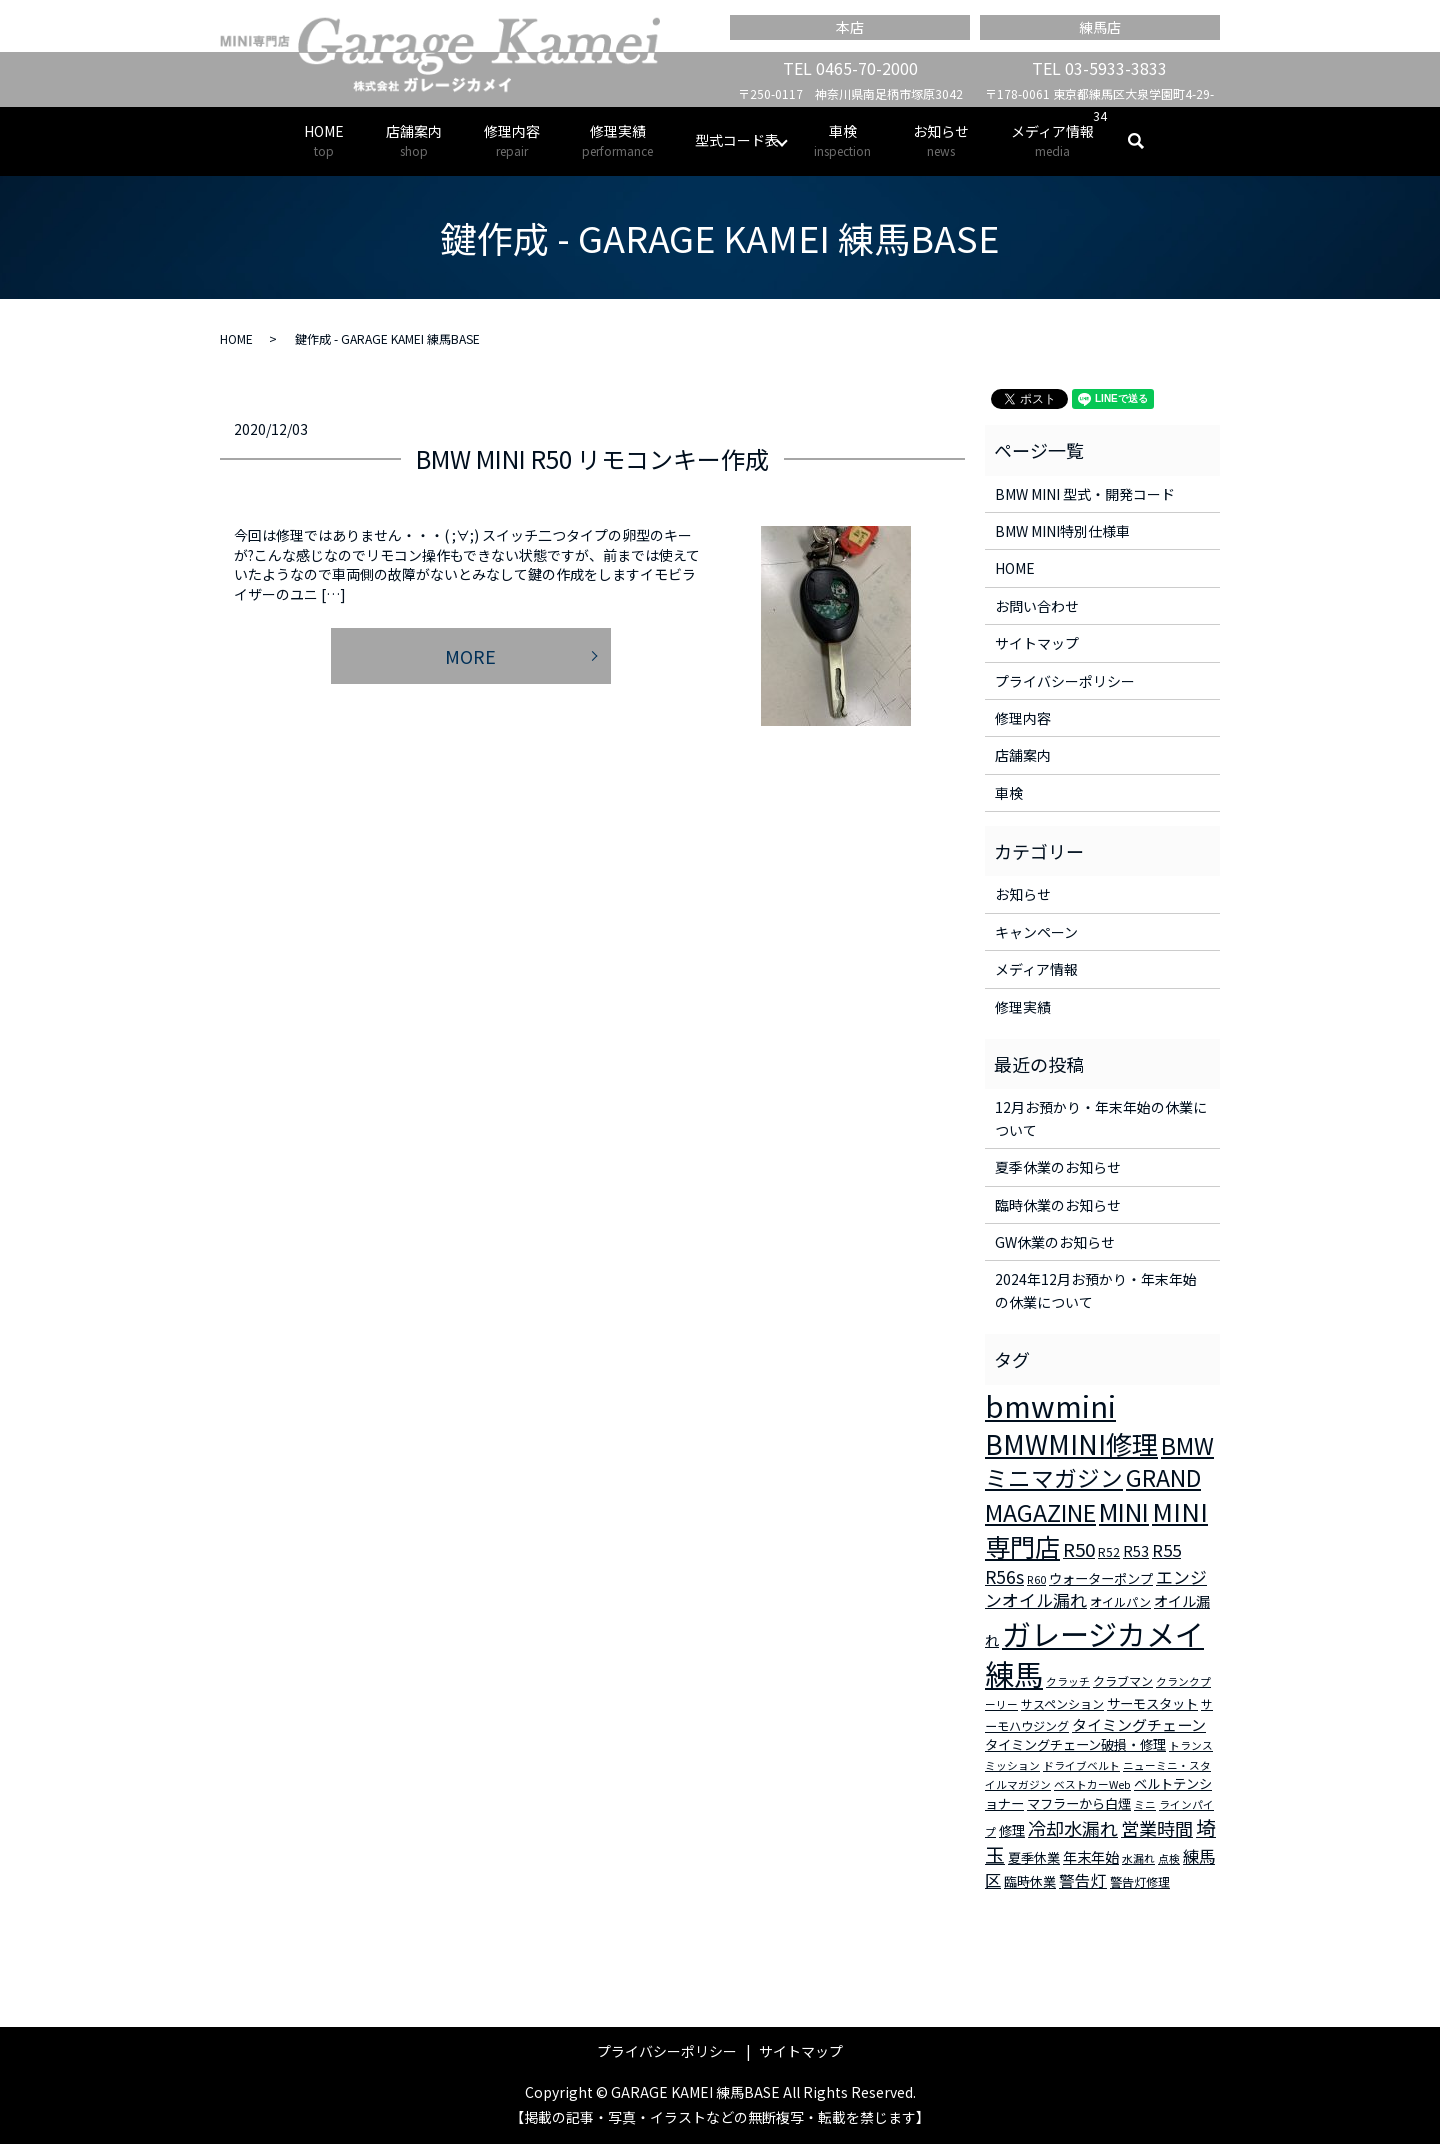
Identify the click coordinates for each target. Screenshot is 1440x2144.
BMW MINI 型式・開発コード (1085, 494)
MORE (470, 656)
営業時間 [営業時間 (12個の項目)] (1157, 1828)
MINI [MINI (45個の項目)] (1124, 1511)
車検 (842, 140)
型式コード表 (737, 140)
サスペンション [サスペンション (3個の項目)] (1062, 1703)
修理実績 (617, 140)
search (1146, 141)
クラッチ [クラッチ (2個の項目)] (1068, 1681)
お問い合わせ (1037, 606)
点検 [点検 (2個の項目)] (1169, 1858)
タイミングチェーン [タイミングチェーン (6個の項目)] (1139, 1724)
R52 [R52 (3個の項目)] (1109, 1551)
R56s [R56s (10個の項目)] (1004, 1576)
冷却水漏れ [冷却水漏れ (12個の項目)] (1073, 1828)
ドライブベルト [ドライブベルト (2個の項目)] (1081, 1765)
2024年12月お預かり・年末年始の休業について (1096, 1290)
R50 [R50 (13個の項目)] (1079, 1548)
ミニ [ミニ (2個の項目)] (1145, 1804)
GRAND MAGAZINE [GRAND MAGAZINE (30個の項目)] (1093, 1495)
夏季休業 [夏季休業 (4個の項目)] (1034, 1857)
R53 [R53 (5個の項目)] (1136, 1551)
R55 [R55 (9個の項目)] (1166, 1550)
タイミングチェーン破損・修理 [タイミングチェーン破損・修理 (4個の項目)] (1075, 1744)
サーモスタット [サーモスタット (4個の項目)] (1152, 1703)
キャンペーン (1036, 932)
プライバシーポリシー (1065, 681)
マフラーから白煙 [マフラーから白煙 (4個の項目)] (1079, 1803)
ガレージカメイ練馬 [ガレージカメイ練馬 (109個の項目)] (1094, 1653)
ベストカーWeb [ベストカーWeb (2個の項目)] (1092, 1784)
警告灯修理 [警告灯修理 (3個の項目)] (1140, 1881)
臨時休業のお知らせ (1058, 1205)
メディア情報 (1052, 140)
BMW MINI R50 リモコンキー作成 (592, 458)
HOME (324, 140)
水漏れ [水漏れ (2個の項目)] (1138, 1858)
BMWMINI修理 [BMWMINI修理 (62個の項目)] (1071, 1444)
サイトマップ (1037, 643)
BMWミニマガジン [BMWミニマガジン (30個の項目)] (1099, 1462)
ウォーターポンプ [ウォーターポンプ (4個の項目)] (1101, 1578)
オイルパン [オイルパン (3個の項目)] (1120, 1601)
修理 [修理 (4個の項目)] (1012, 1830)
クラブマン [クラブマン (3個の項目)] (1123, 1680)
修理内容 (512, 140)
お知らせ (941, 140)
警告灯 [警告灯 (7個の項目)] (1083, 1880)
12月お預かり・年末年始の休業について (1101, 1118)
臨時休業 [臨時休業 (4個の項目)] (1030, 1881)
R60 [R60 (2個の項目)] (1036, 1579)
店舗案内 (414, 140)
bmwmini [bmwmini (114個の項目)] (1050, 1405)
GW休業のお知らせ (1055, 1242)
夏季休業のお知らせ (1058, 1167)
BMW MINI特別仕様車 (1062, 531)
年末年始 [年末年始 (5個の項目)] (1091, 1857)
